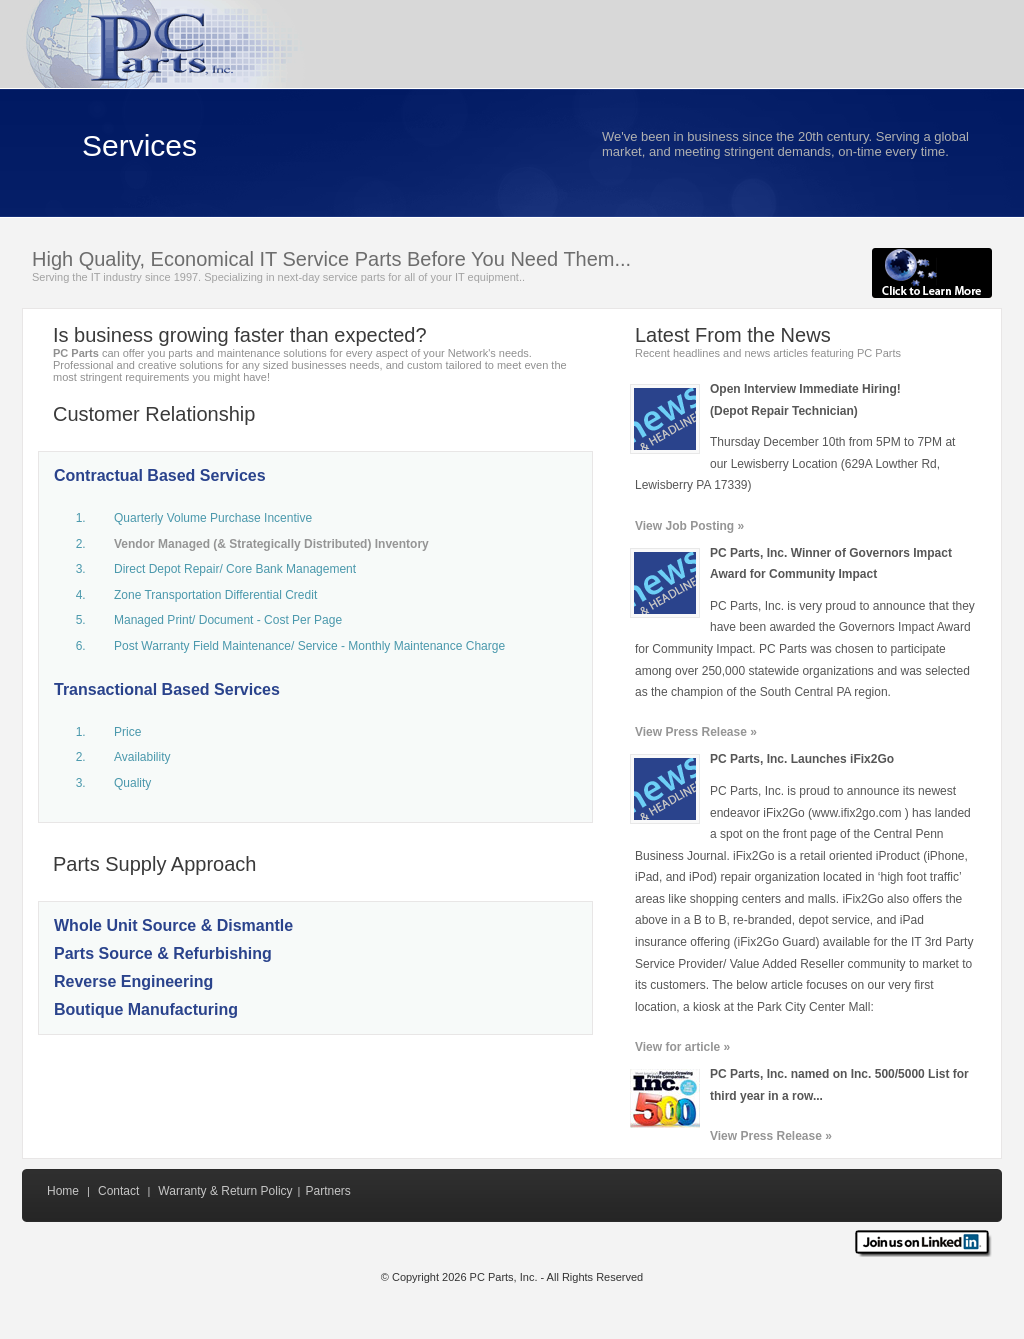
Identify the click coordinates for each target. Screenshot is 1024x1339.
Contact (118, 1191)
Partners (327, 1191)
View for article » (682, 1047)
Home (63, 1191)
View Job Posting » (689, 526)
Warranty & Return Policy (225, 1191)
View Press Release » (696, 732)
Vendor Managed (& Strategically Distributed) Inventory (271, 544)
